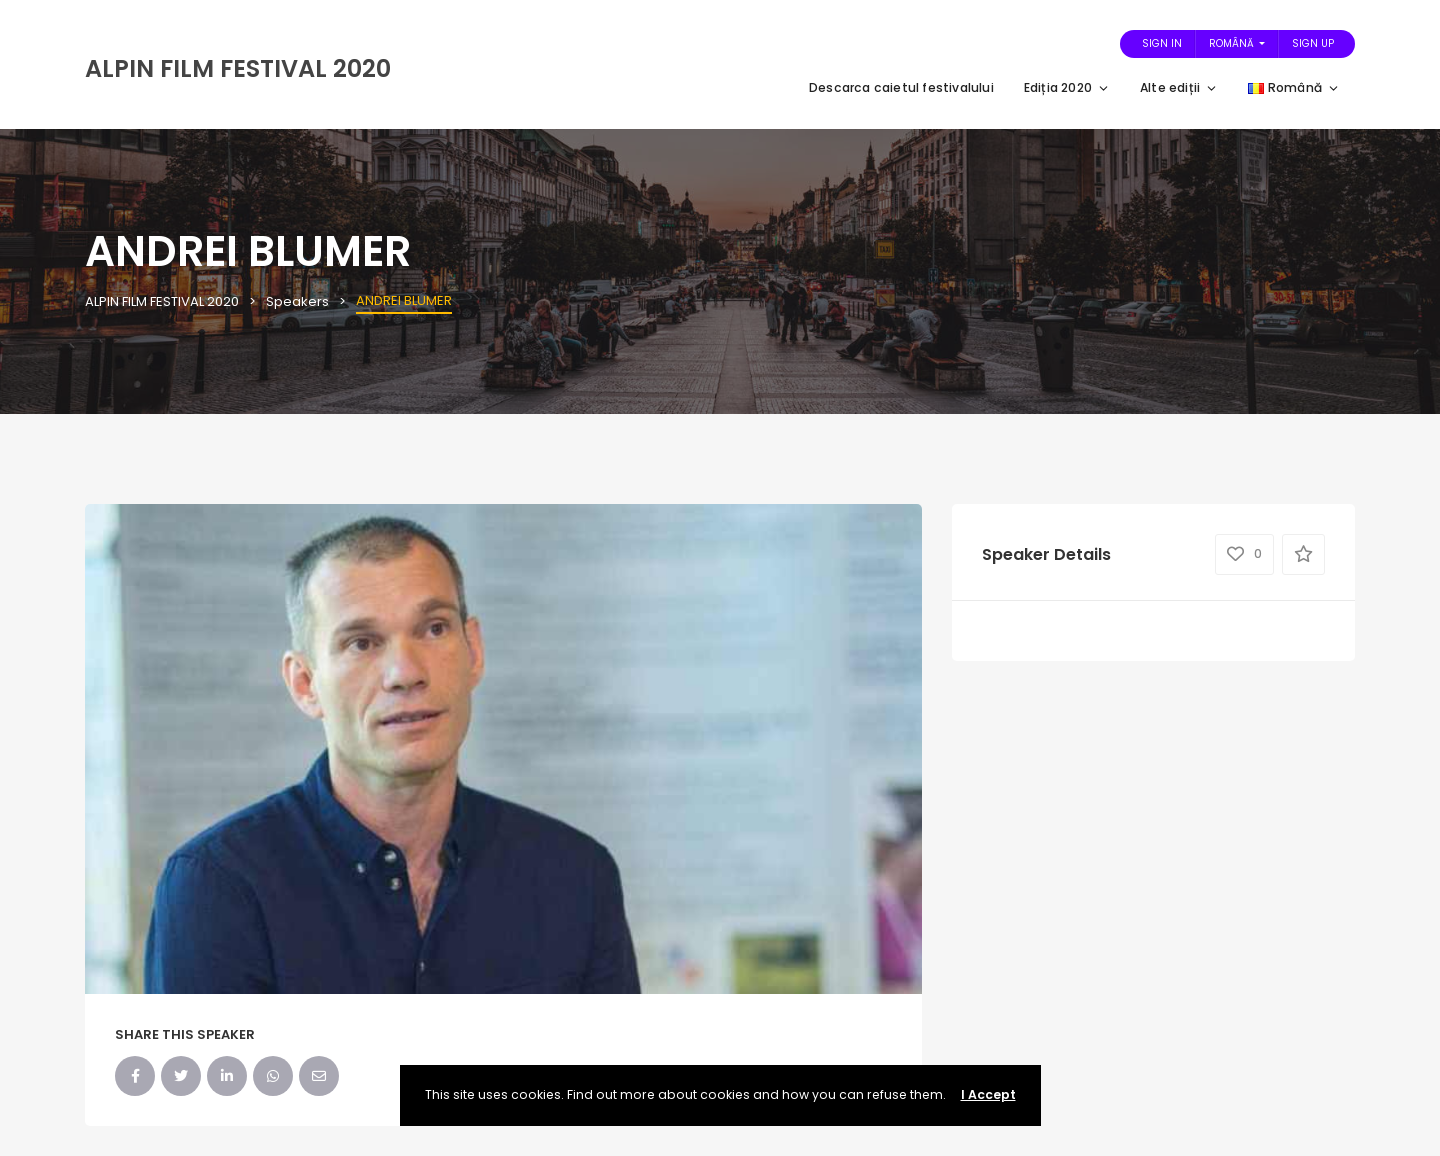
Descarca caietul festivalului (901, 87)
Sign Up (1313, 43)
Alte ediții (1179, 87)
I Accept (988, 1094)
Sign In (1162, 43)
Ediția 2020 (1067, 87)
